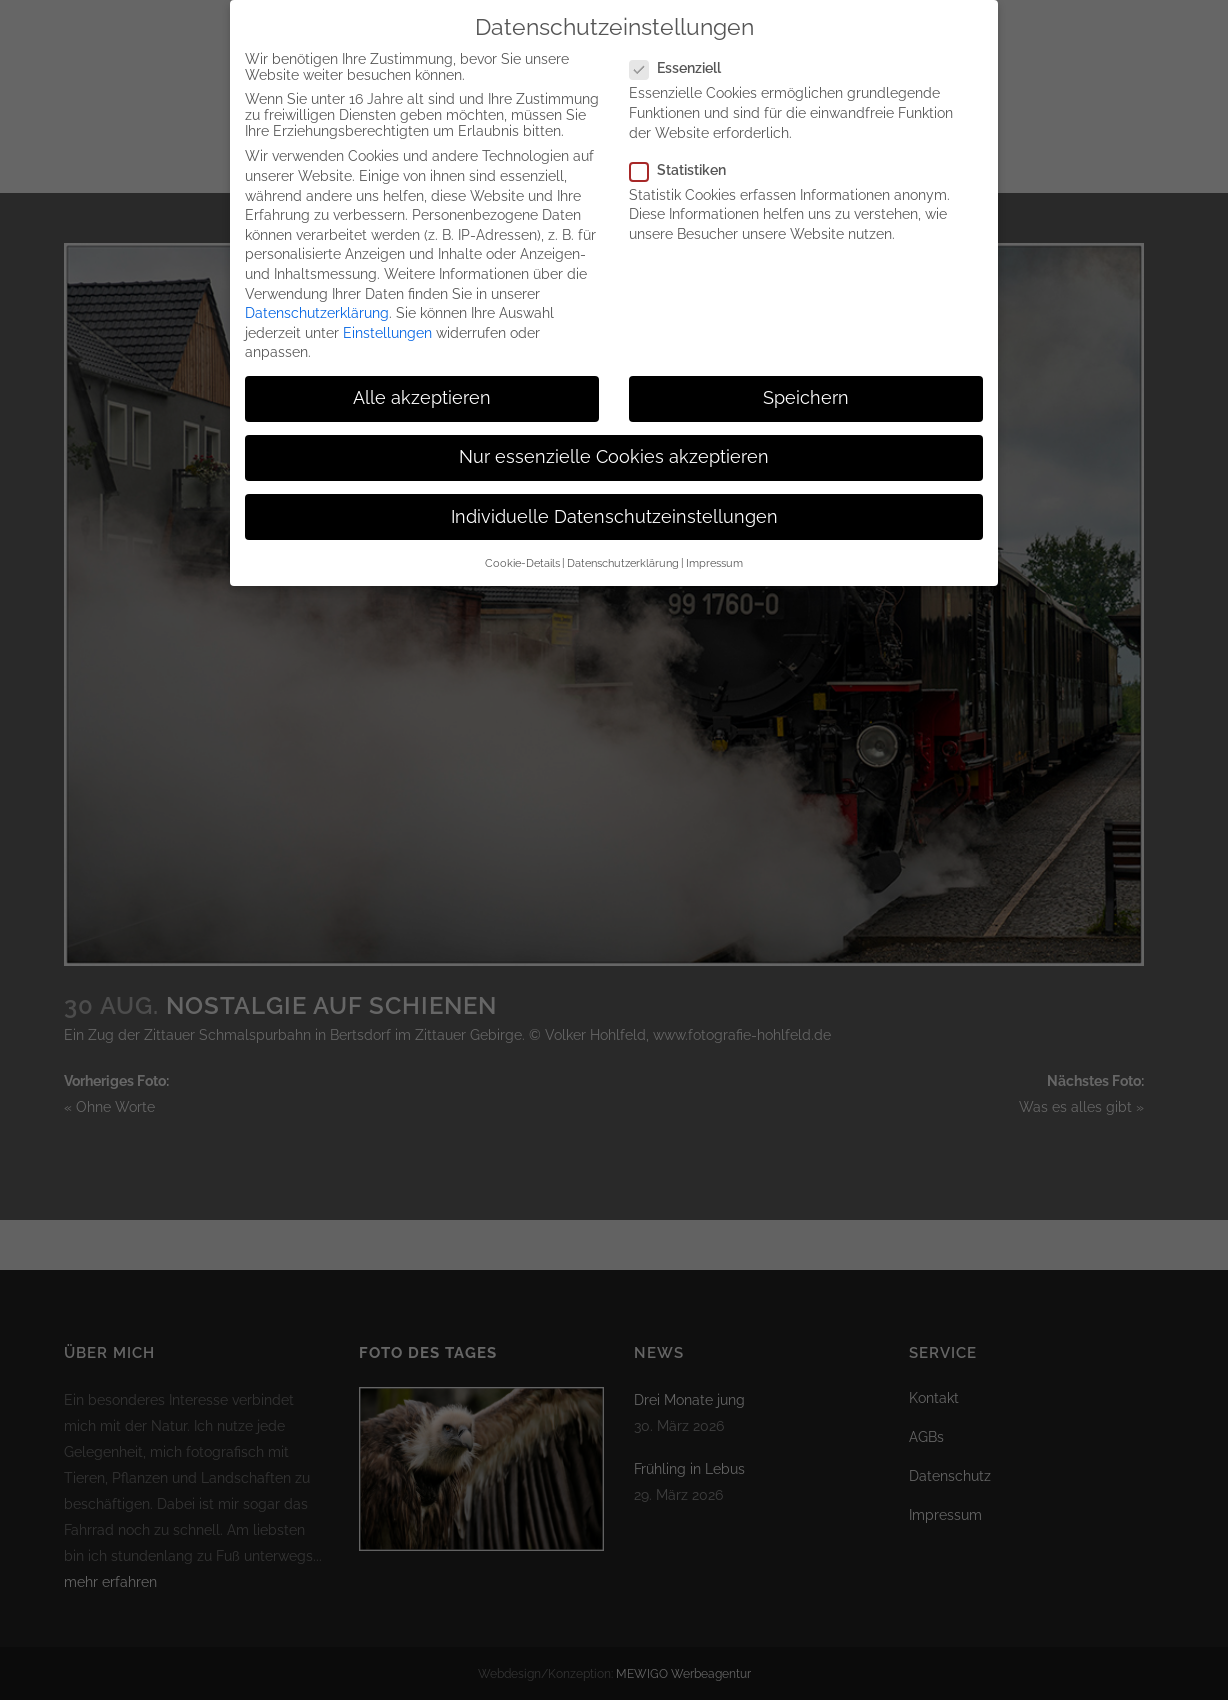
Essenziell (683, 61)
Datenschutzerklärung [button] (623, 555)
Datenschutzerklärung (317, 305)
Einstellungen (387, 325)
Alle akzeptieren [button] (422, 391)
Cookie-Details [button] (522, 555)
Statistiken (686, 162)
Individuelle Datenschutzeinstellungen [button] (614, 509)
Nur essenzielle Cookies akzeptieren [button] (614, 450)
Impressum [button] (714, 555)
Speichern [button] (806, 391)
